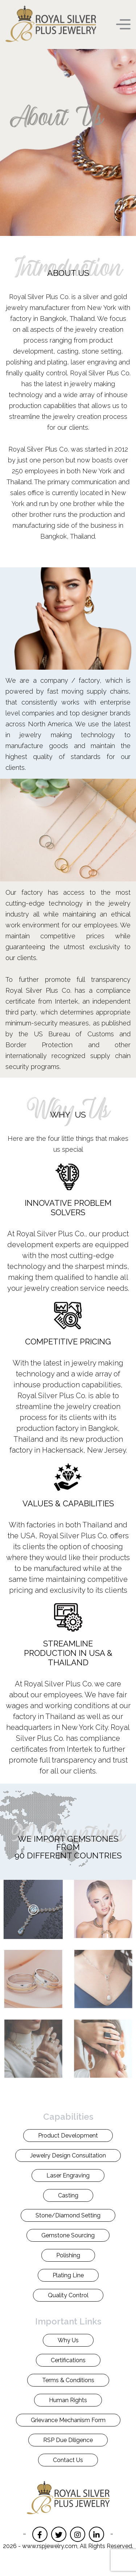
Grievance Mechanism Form (68, 2420)
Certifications (68, 2360)
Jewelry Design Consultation (68, 2155)
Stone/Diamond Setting (68, 2215)
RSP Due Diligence (68, 2440)
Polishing (68, 2255)
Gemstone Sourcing (68, 2235)
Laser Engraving (68, 2175)
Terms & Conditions (68, 2380)
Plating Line (68, 2275)
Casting (68, 2195)
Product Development (68, 2135)
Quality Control (68, 2295)
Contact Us (68, 2460)
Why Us (68, 2340)
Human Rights (68, 2400)
